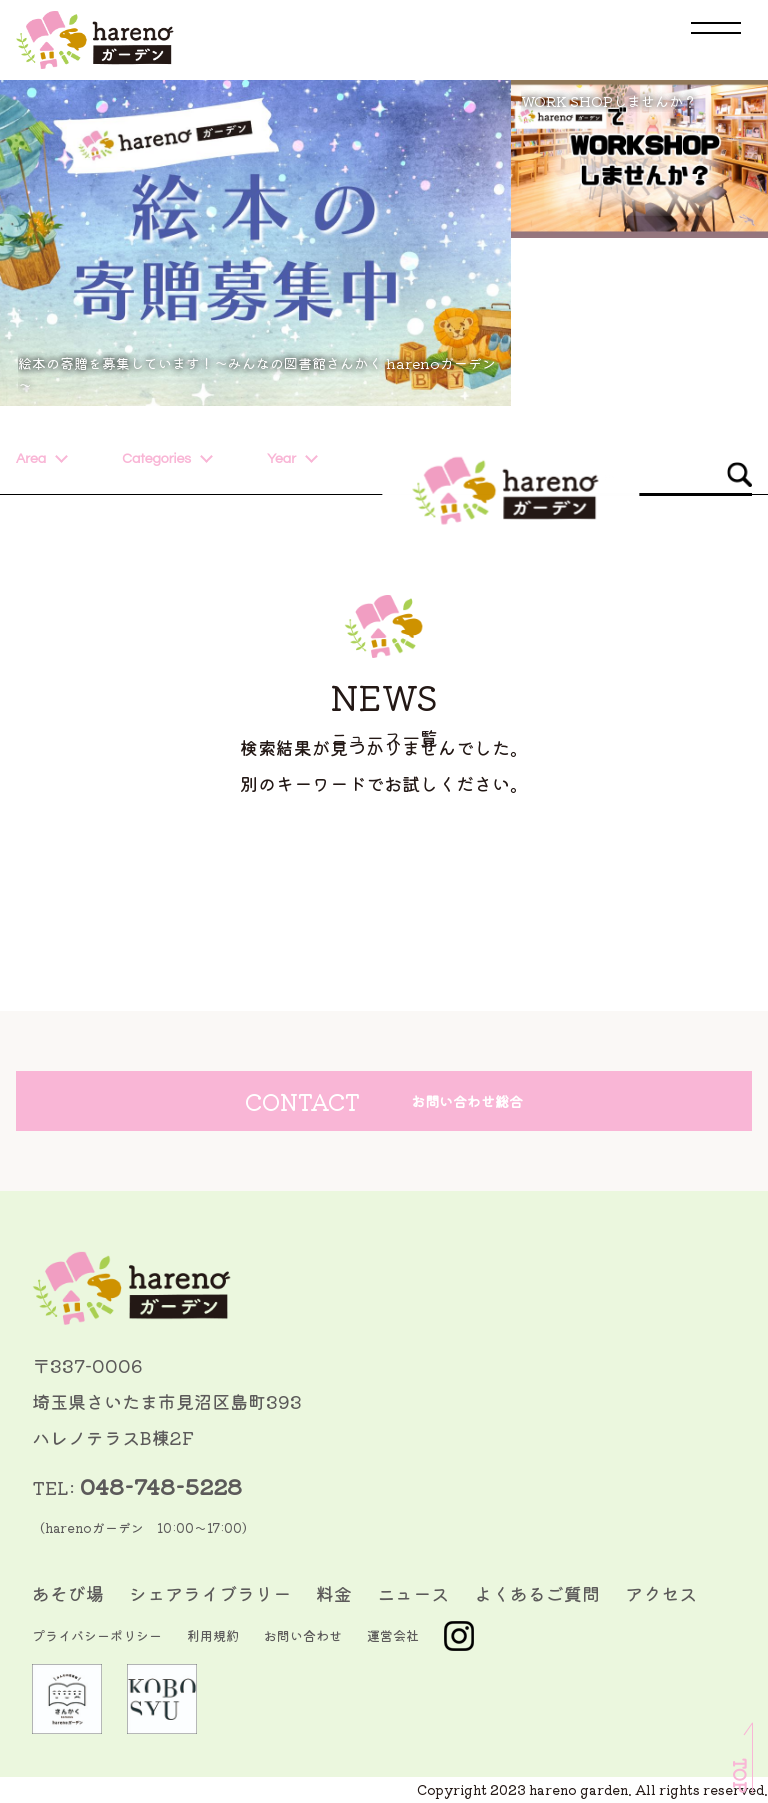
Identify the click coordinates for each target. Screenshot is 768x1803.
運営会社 (393, 1635)
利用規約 (213, 1635)
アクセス (661, 1593)
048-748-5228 (161, 1485)
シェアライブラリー (210, 1593)
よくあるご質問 (537, 1593)
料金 (334, 1593)
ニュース (413, 1593)
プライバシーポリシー (97, 1635)
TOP (740, 1775)
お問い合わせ (303, 1635)
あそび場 (68, 1593)
